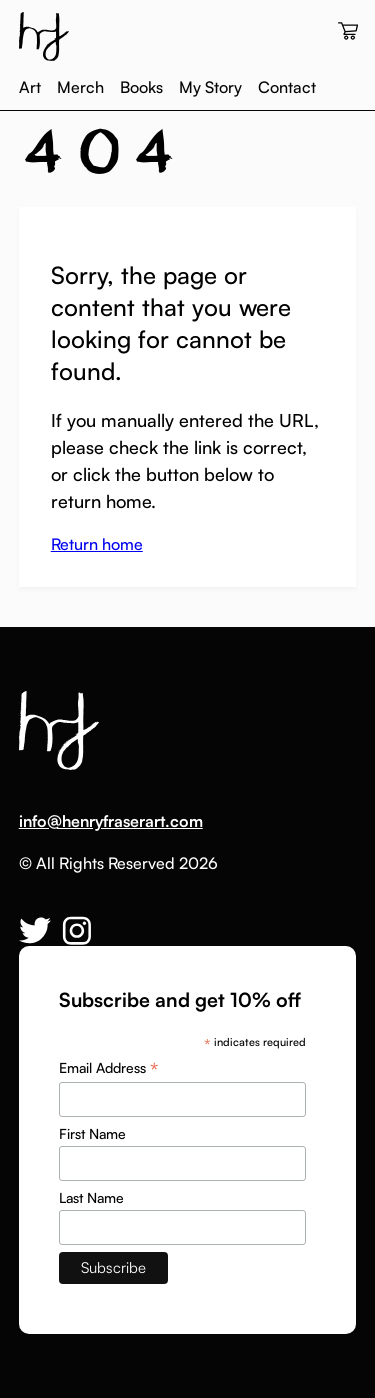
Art (30, 87)
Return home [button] (97, 544)
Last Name (91, 1197)
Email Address (108, 1068)
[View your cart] (348, 32)
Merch (80, 87)
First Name (92, 1133)
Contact (287, 87)
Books (141, 87)
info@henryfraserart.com (111, 821)
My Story (210, 87)
